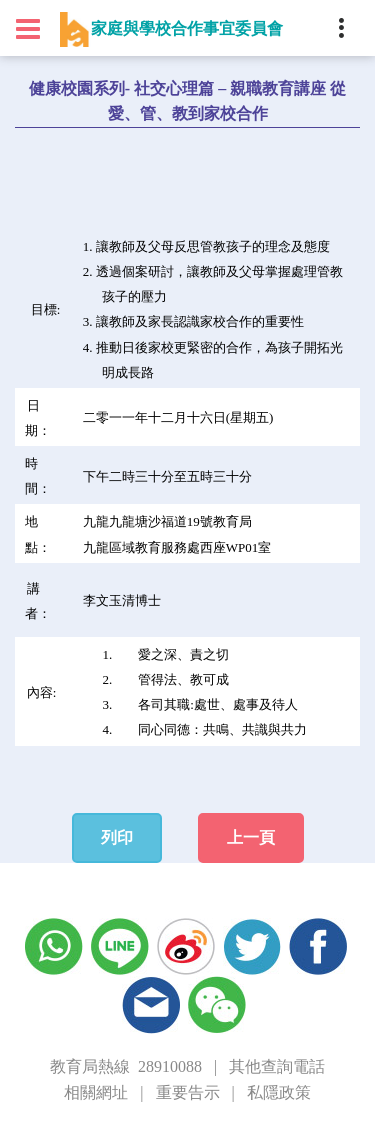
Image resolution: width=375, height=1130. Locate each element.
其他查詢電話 (277, 1066)
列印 (117, 837)
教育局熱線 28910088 (126, 1066)
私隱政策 (279, 1092)
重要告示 (188, 1092)
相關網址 (96, 1092)
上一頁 (251, 837)
